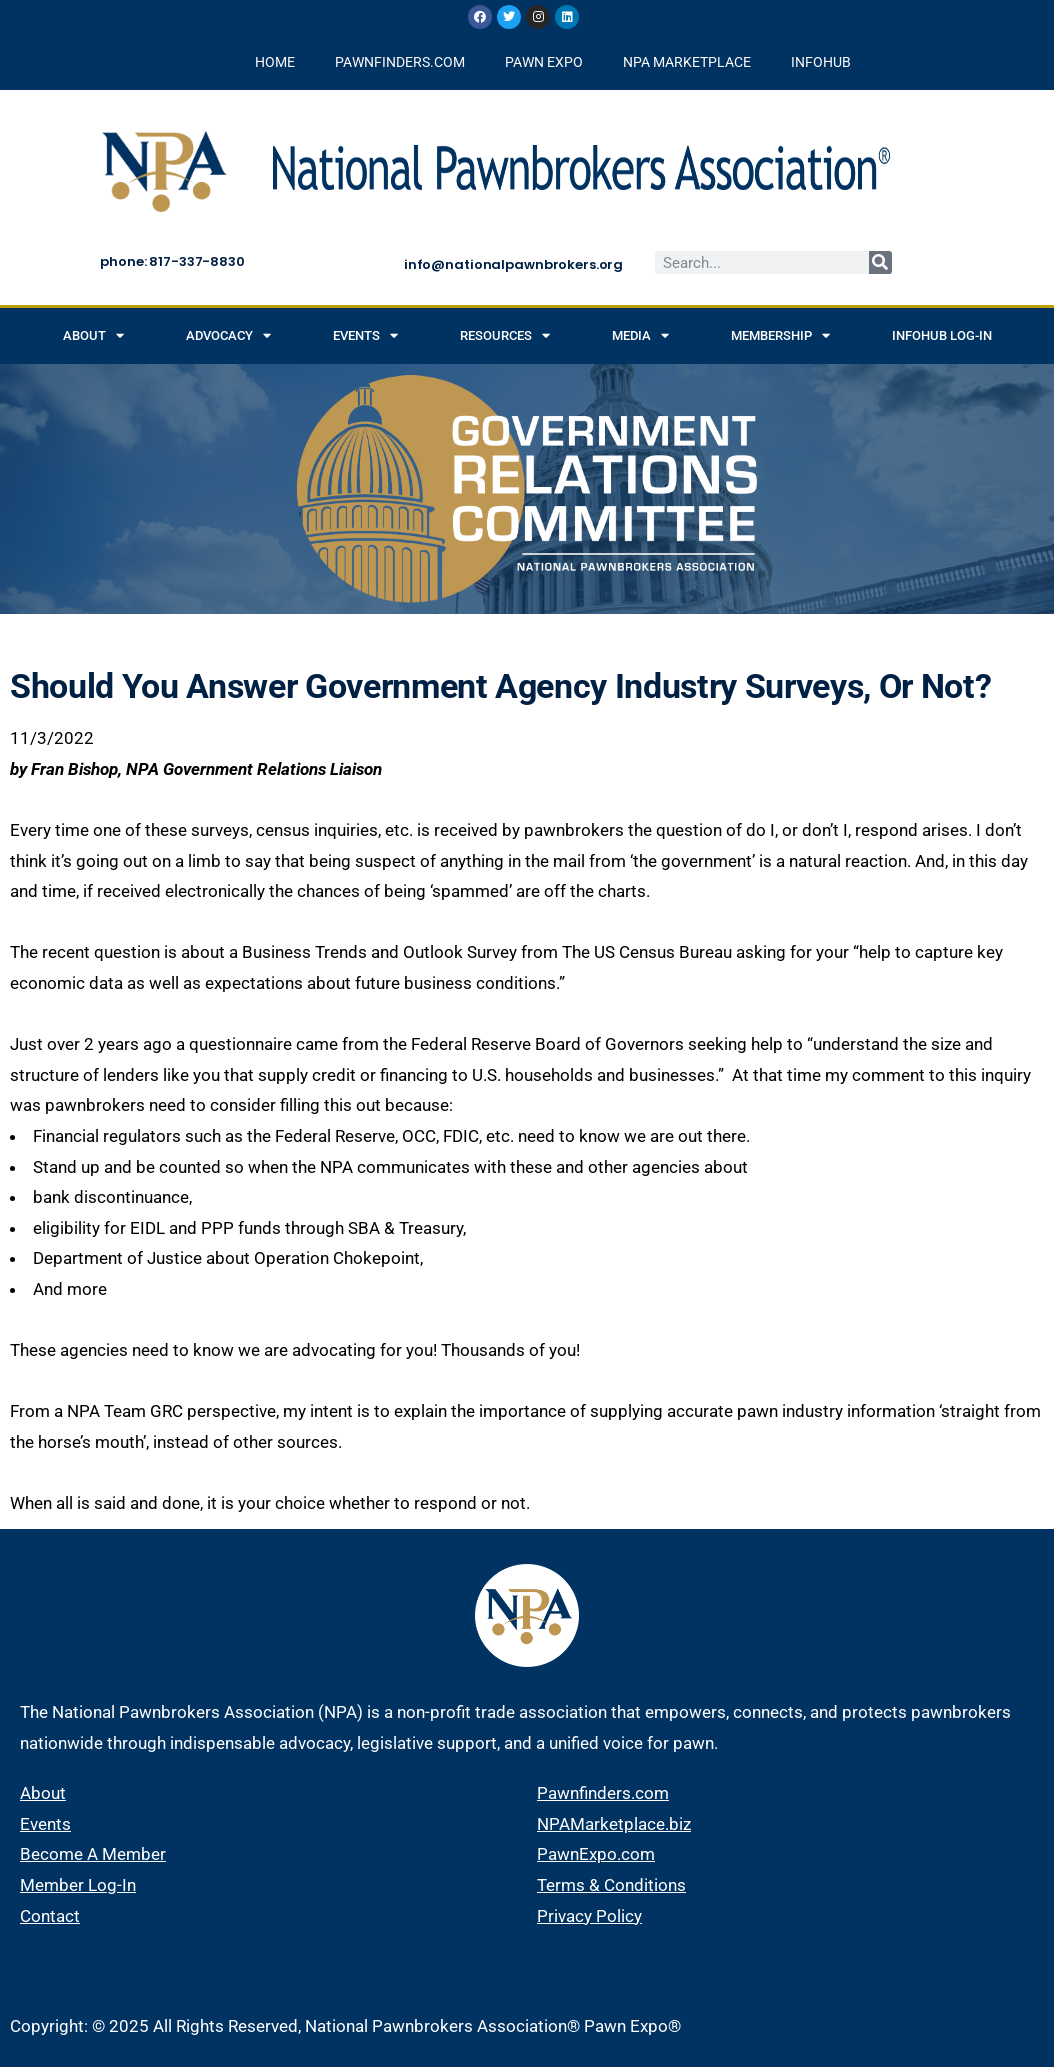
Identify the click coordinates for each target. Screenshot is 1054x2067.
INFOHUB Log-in (942, 335)
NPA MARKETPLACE (687, 62)
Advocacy (228, 335)
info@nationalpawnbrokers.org (513, 264)
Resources (505, 335)
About (93, 335)
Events (365, 335)
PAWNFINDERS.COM (400, 62)
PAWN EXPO (544, 62)
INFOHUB (821, 62)
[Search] (880, 262)
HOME (275, 62)
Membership (780, 335)
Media (640, 335)
